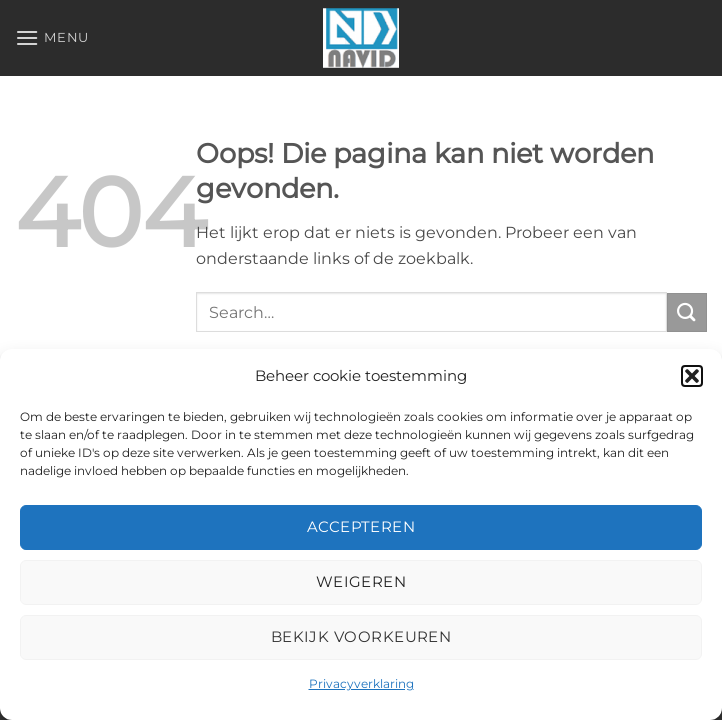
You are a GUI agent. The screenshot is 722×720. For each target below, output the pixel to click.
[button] (692, 376)
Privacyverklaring (361, 683)
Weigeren (361, 581)
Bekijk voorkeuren (361, 636)
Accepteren (361, 526)
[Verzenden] (687, 312)
